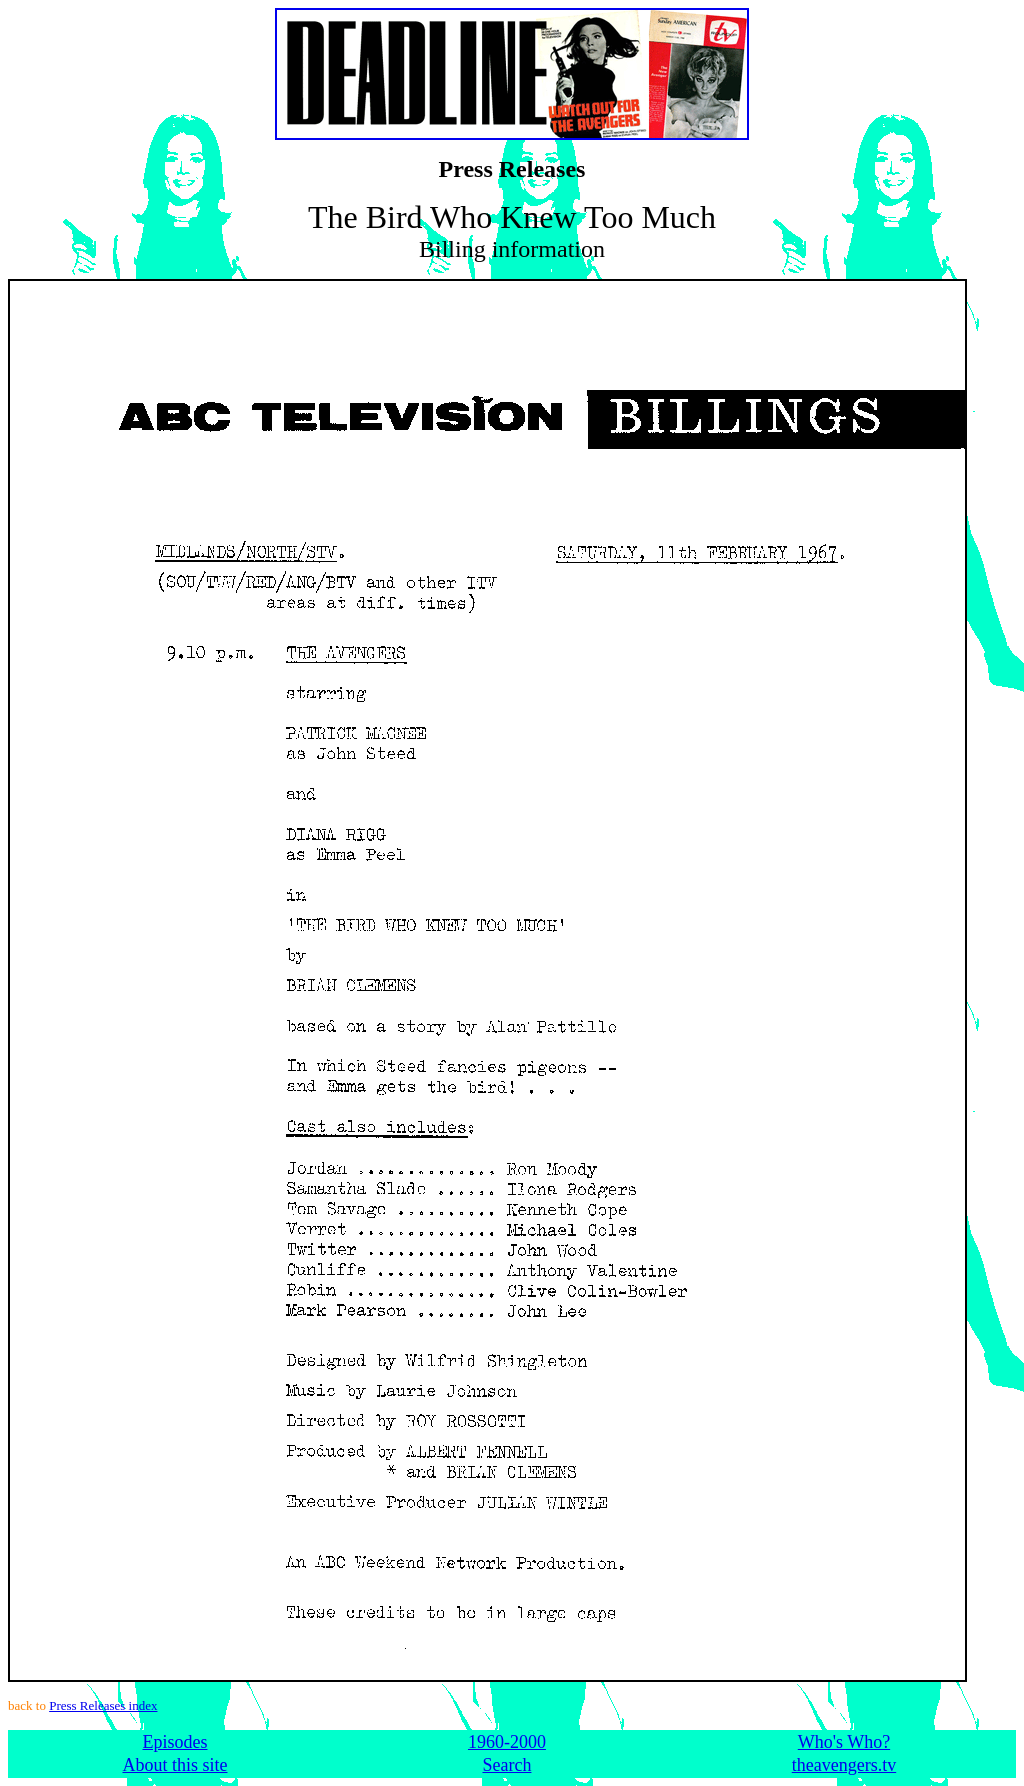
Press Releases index (103, 1705)
